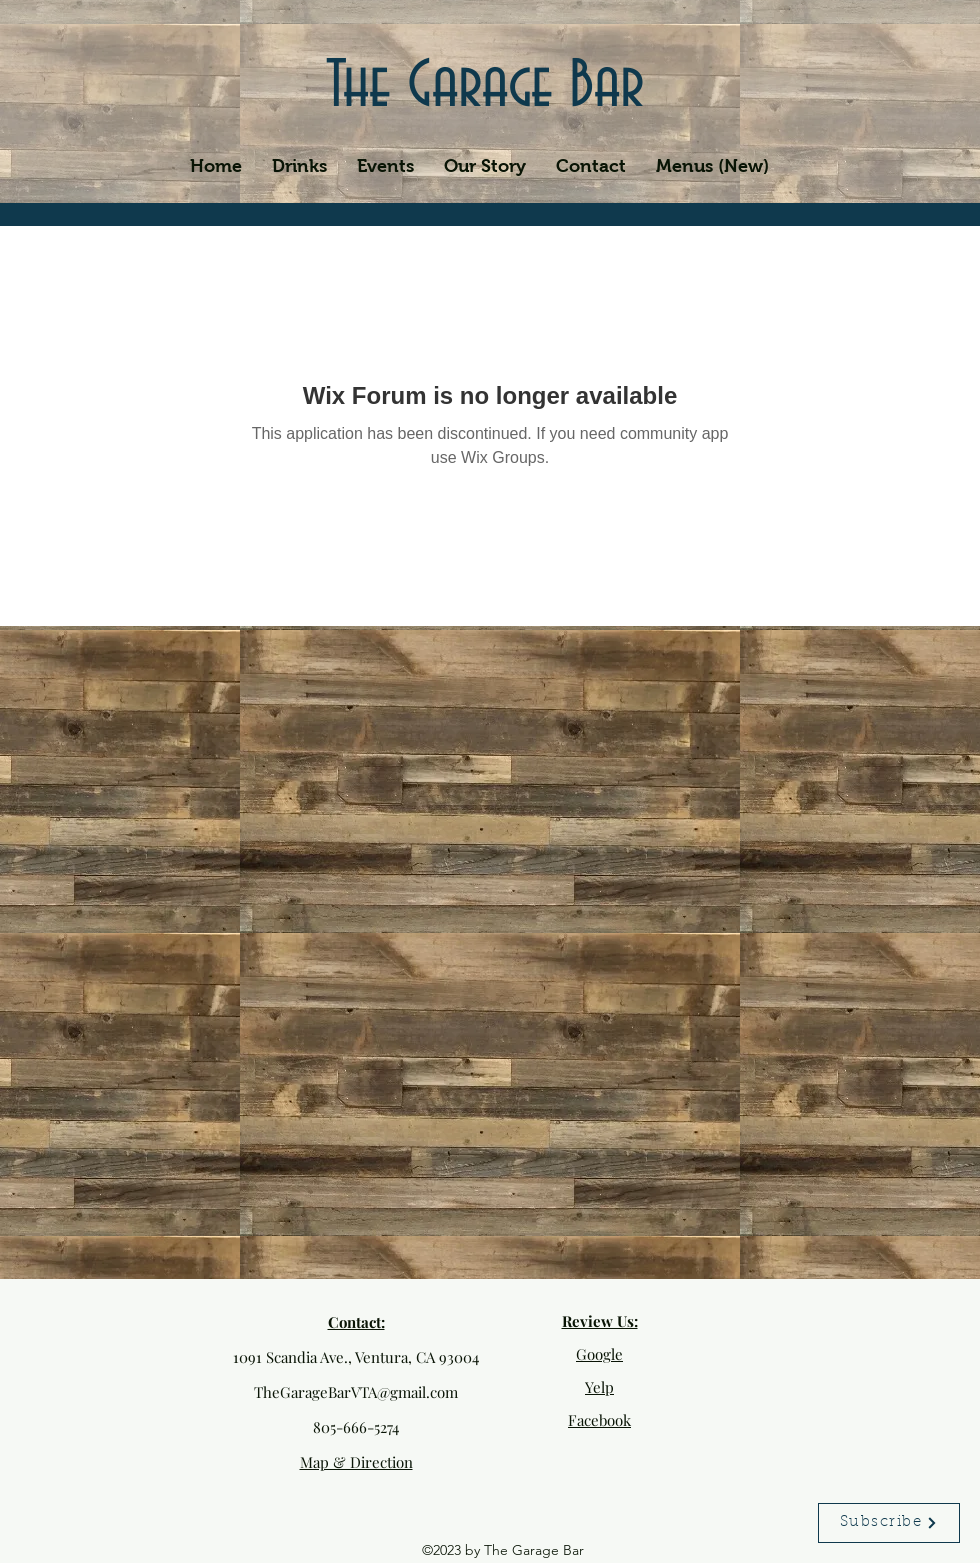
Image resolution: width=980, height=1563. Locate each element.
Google (599, 1354)
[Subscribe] (889, 1523)
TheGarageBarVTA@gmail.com (356, 1392)
